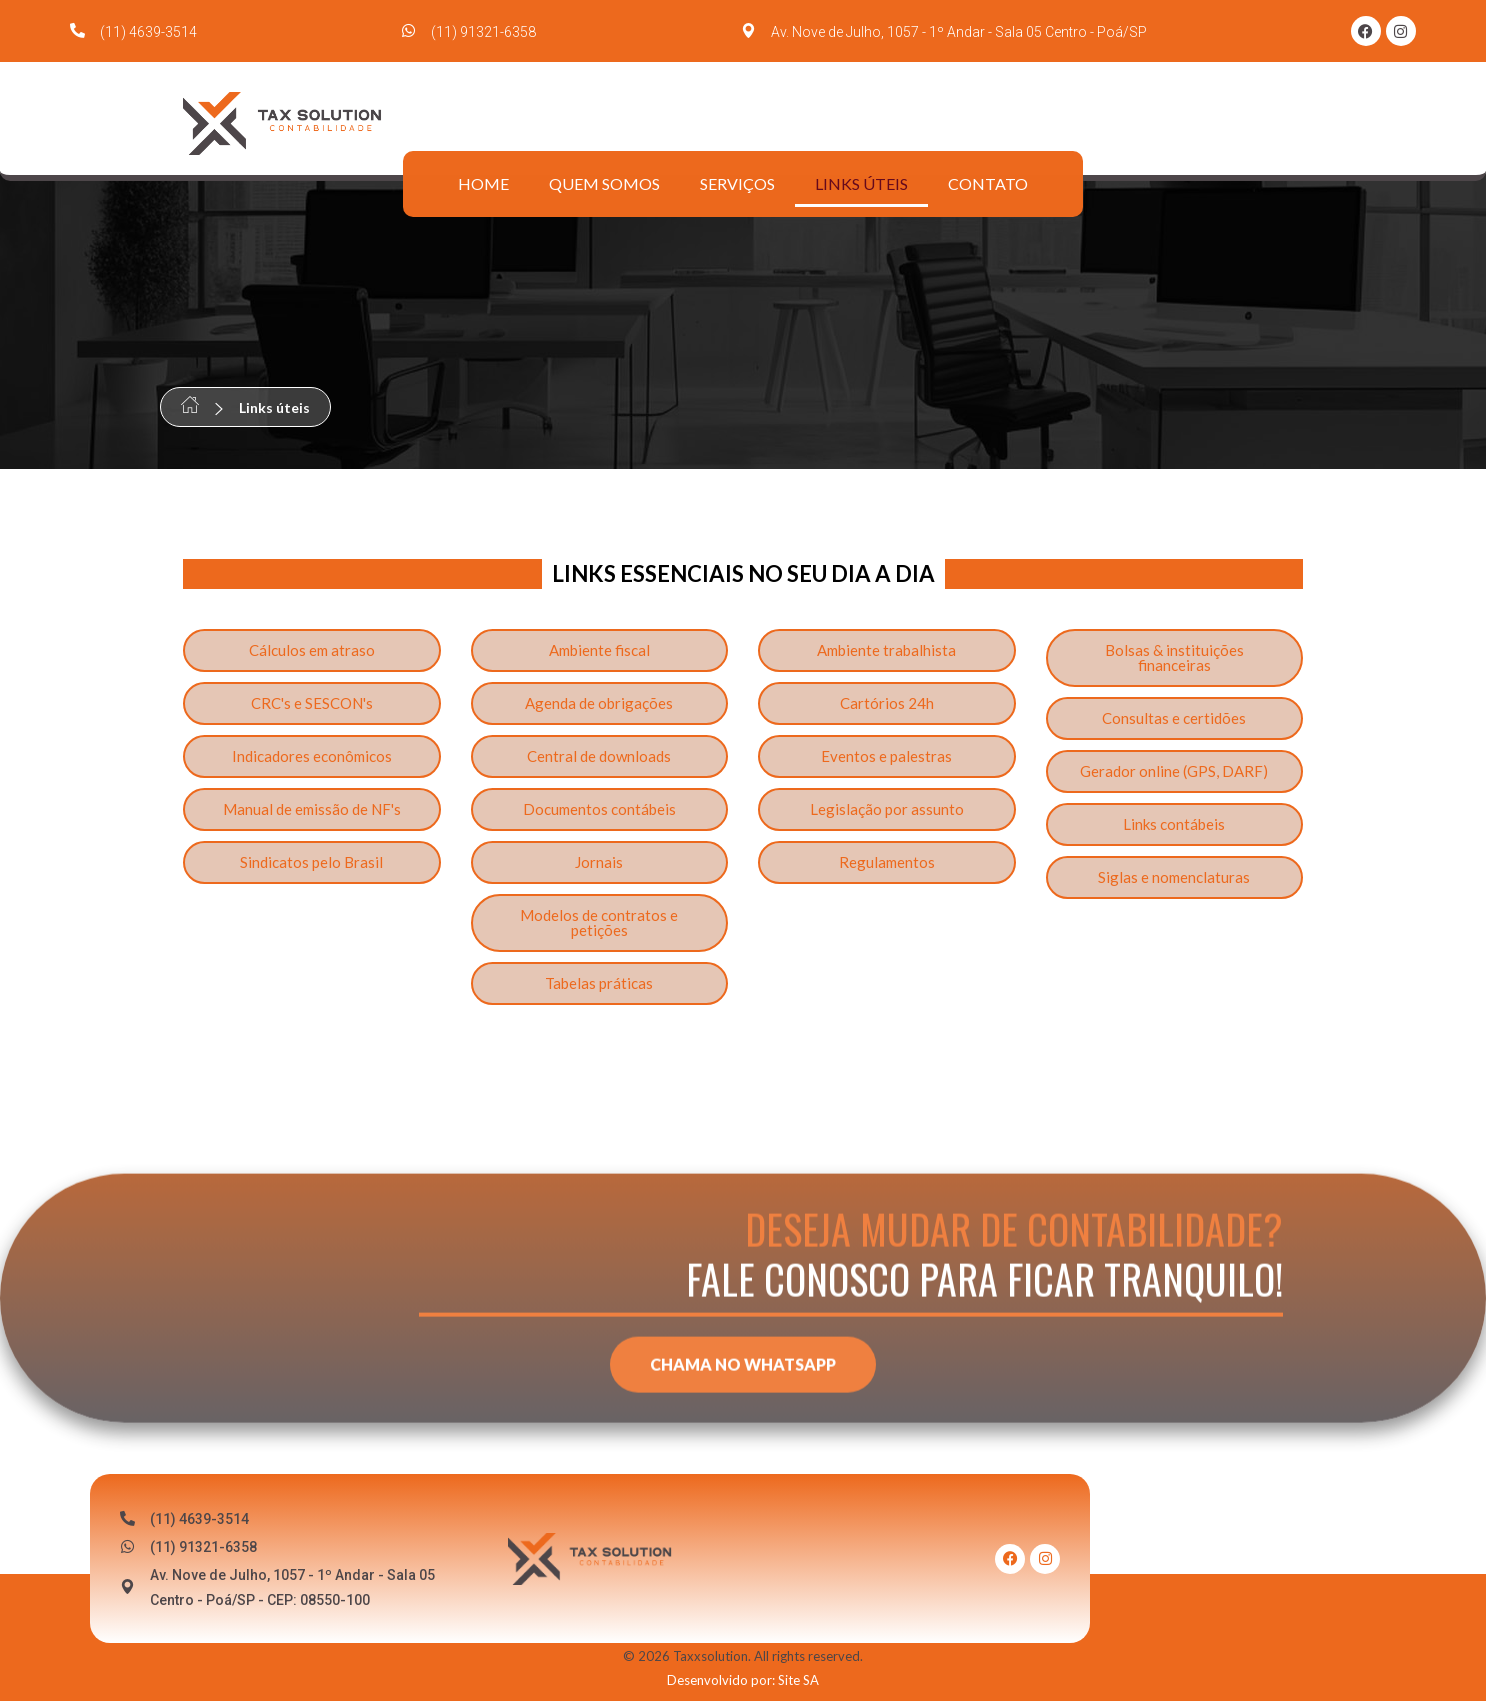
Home (483, 183)
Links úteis (861, 183)
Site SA (798, 1680)
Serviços (737, 183)
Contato (988, 183)
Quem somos (604, 183)
